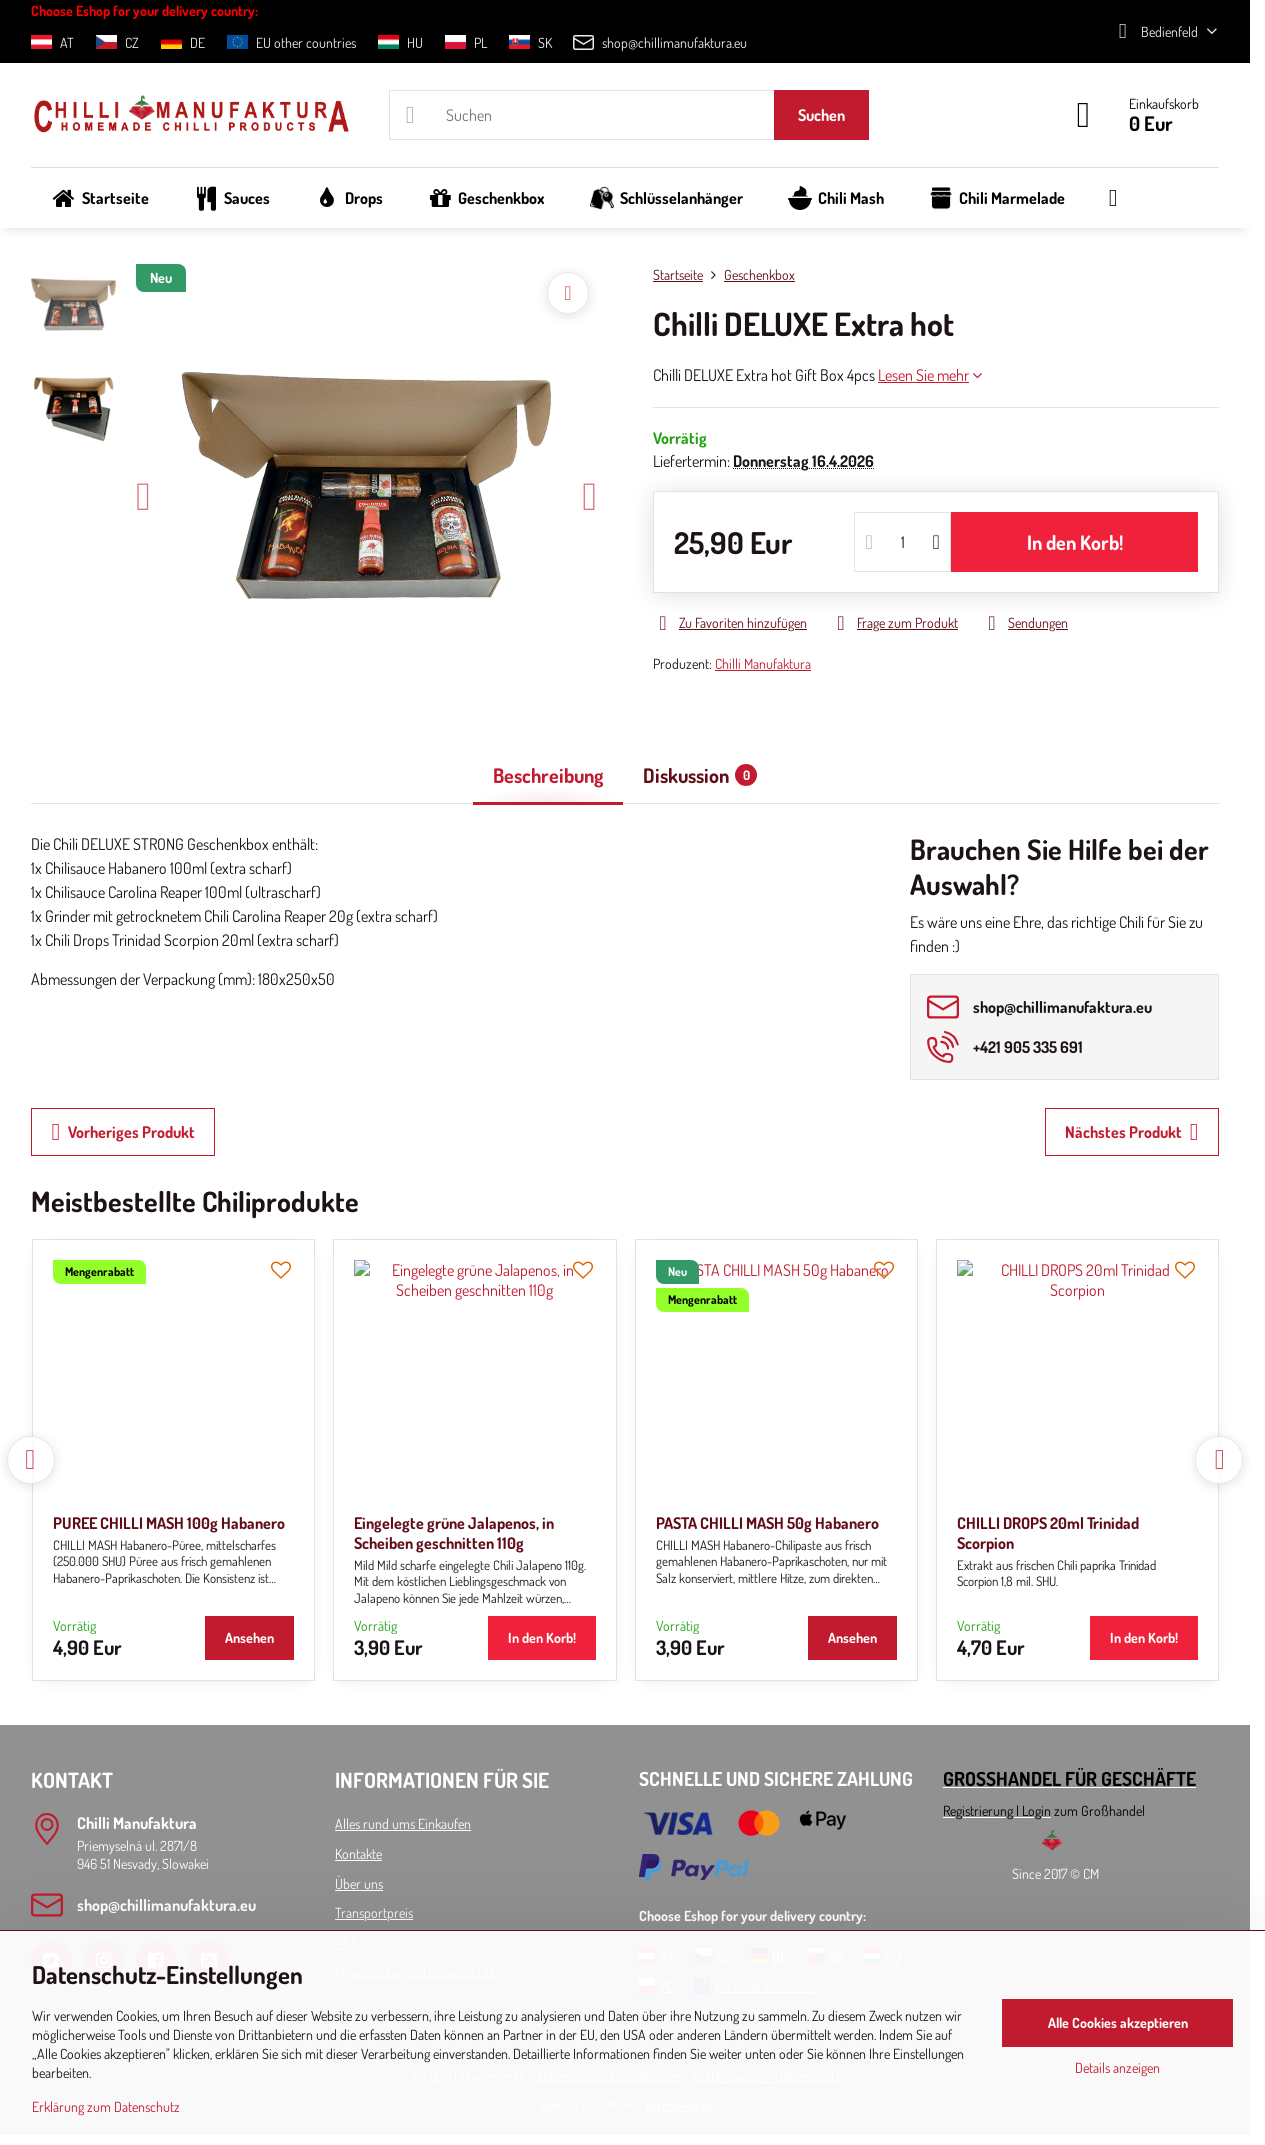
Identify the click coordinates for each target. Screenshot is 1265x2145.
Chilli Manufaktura (763, 663)
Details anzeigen (1117, 2067)
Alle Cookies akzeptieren (1118, 2022)
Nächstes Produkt (1132, 1132)
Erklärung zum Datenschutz (106, 2106)
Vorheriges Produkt (123, 1132)
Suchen (821, 115)
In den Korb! (1075, 542)
